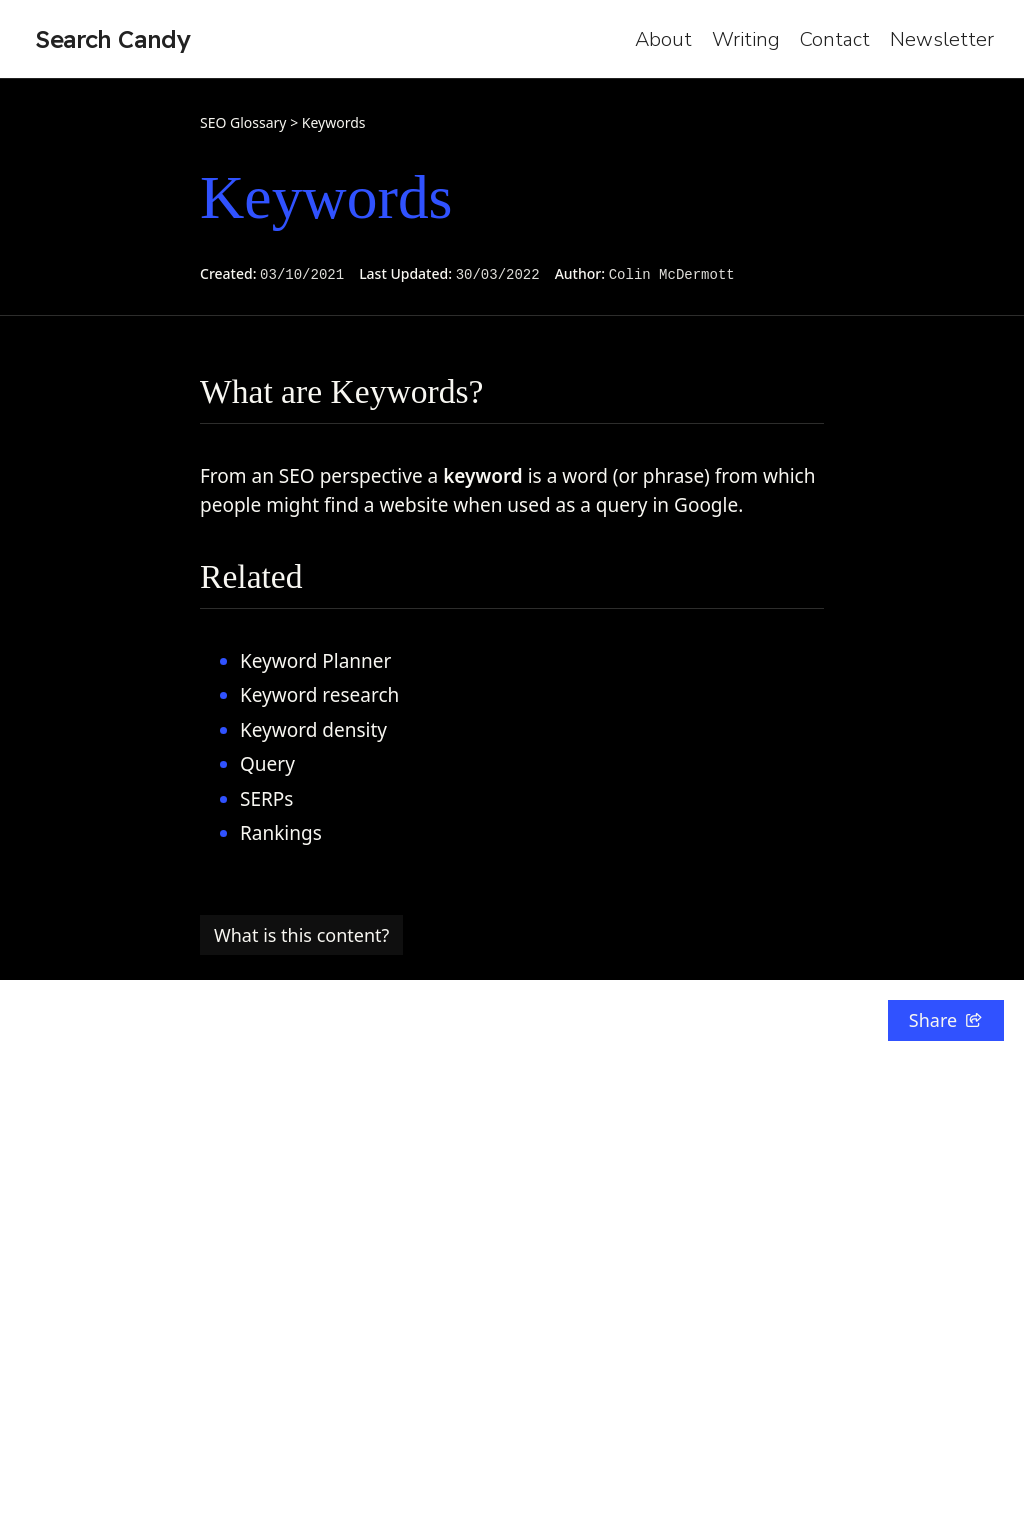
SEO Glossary (243, 122)
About (663, 39)
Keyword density (313, 730)
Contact (835, 39)
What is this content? (301, 935)
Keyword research (319, 695)
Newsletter (942, 39)
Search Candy (113, 39)
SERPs (266, 799)
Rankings (281, 833)
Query (267, 764)
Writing (746, 39)
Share (946, 1020)
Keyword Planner (315, 661)
